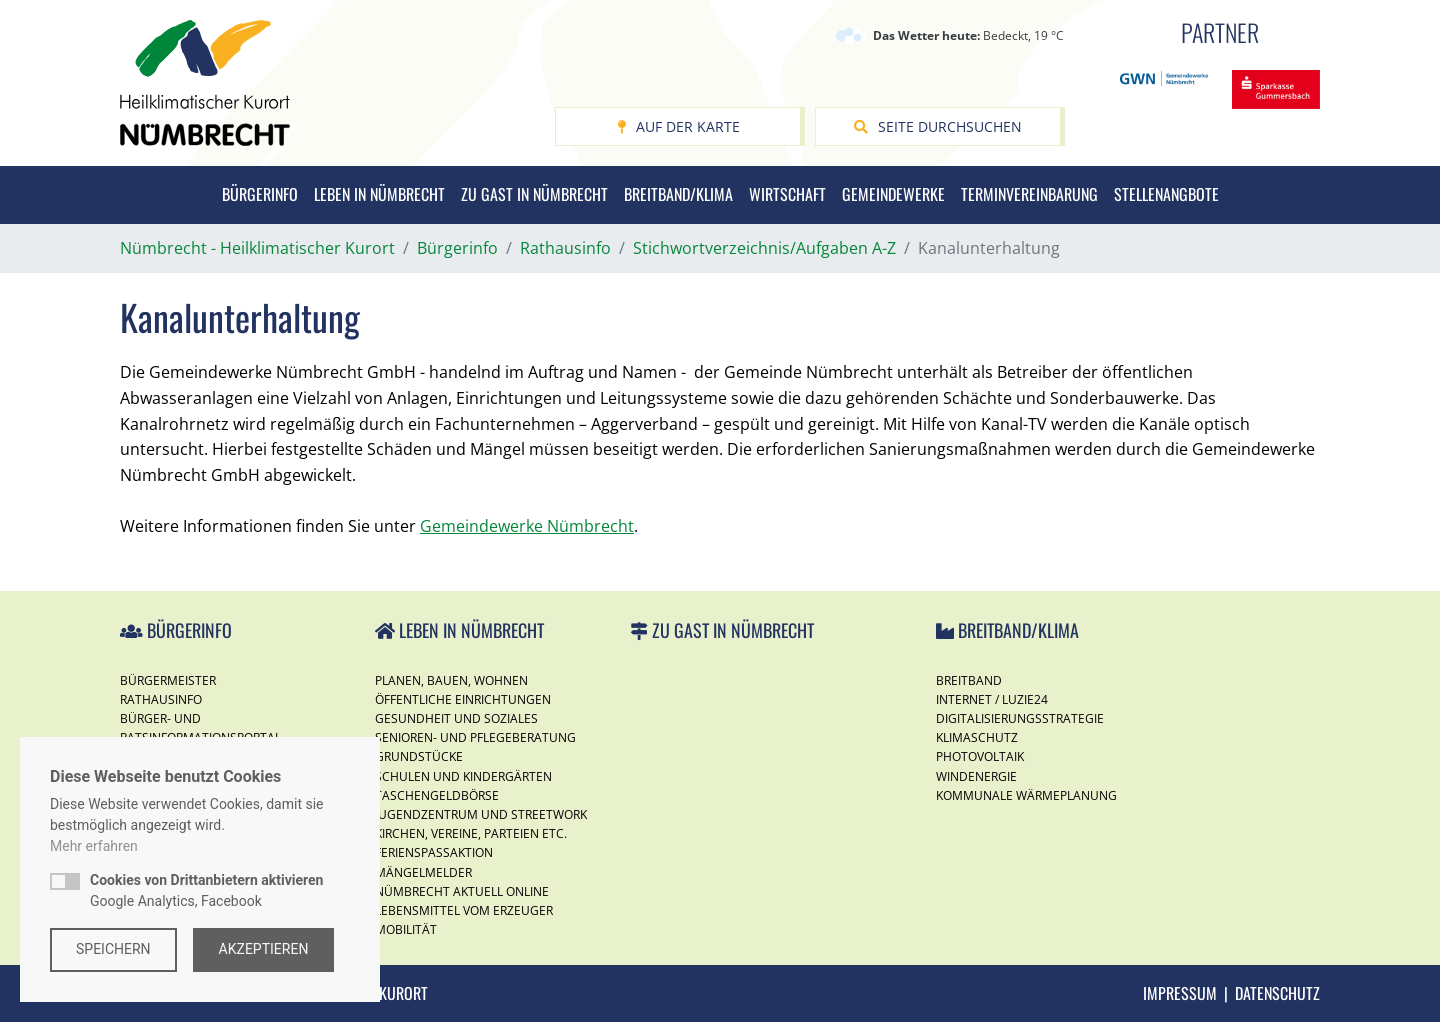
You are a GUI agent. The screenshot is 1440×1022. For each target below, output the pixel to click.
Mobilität (406, 929)
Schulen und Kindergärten (463, 776)
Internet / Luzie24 (992, 699)
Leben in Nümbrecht (379, 194)
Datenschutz (1277, 993)
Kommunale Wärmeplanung (1026, 795)
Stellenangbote (1166, 194)
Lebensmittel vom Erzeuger (464, 910)
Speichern (113, 949)
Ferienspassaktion (434, 852)
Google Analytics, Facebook (206, 890)
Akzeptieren (264, 949)
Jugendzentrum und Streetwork (481, 814)
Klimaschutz (977, 737)
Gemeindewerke (893, 194)
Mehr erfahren (94, 846)
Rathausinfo (161, 699)
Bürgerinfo (260, 194)
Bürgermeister (168, 680)
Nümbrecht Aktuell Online (462, 891)
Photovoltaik (980, 756)
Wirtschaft (787, 194)
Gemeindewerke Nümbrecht (527, 526)
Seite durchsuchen (938, 126)
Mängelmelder (423, 872)
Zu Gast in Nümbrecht (534, 194)
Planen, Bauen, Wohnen (451, 680)
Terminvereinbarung (1029, 194)
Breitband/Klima (678, 194)
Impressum (1180, 993)
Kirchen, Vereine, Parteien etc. (471, 833)
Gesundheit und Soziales (456, 718)
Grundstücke (419, 756)
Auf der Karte (678, 126)
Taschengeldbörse (437, 795)
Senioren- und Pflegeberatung (475, 737)
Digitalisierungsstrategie (1020, 718)
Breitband (969, 680)
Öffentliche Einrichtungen (463, 699)
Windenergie (976, 776)
